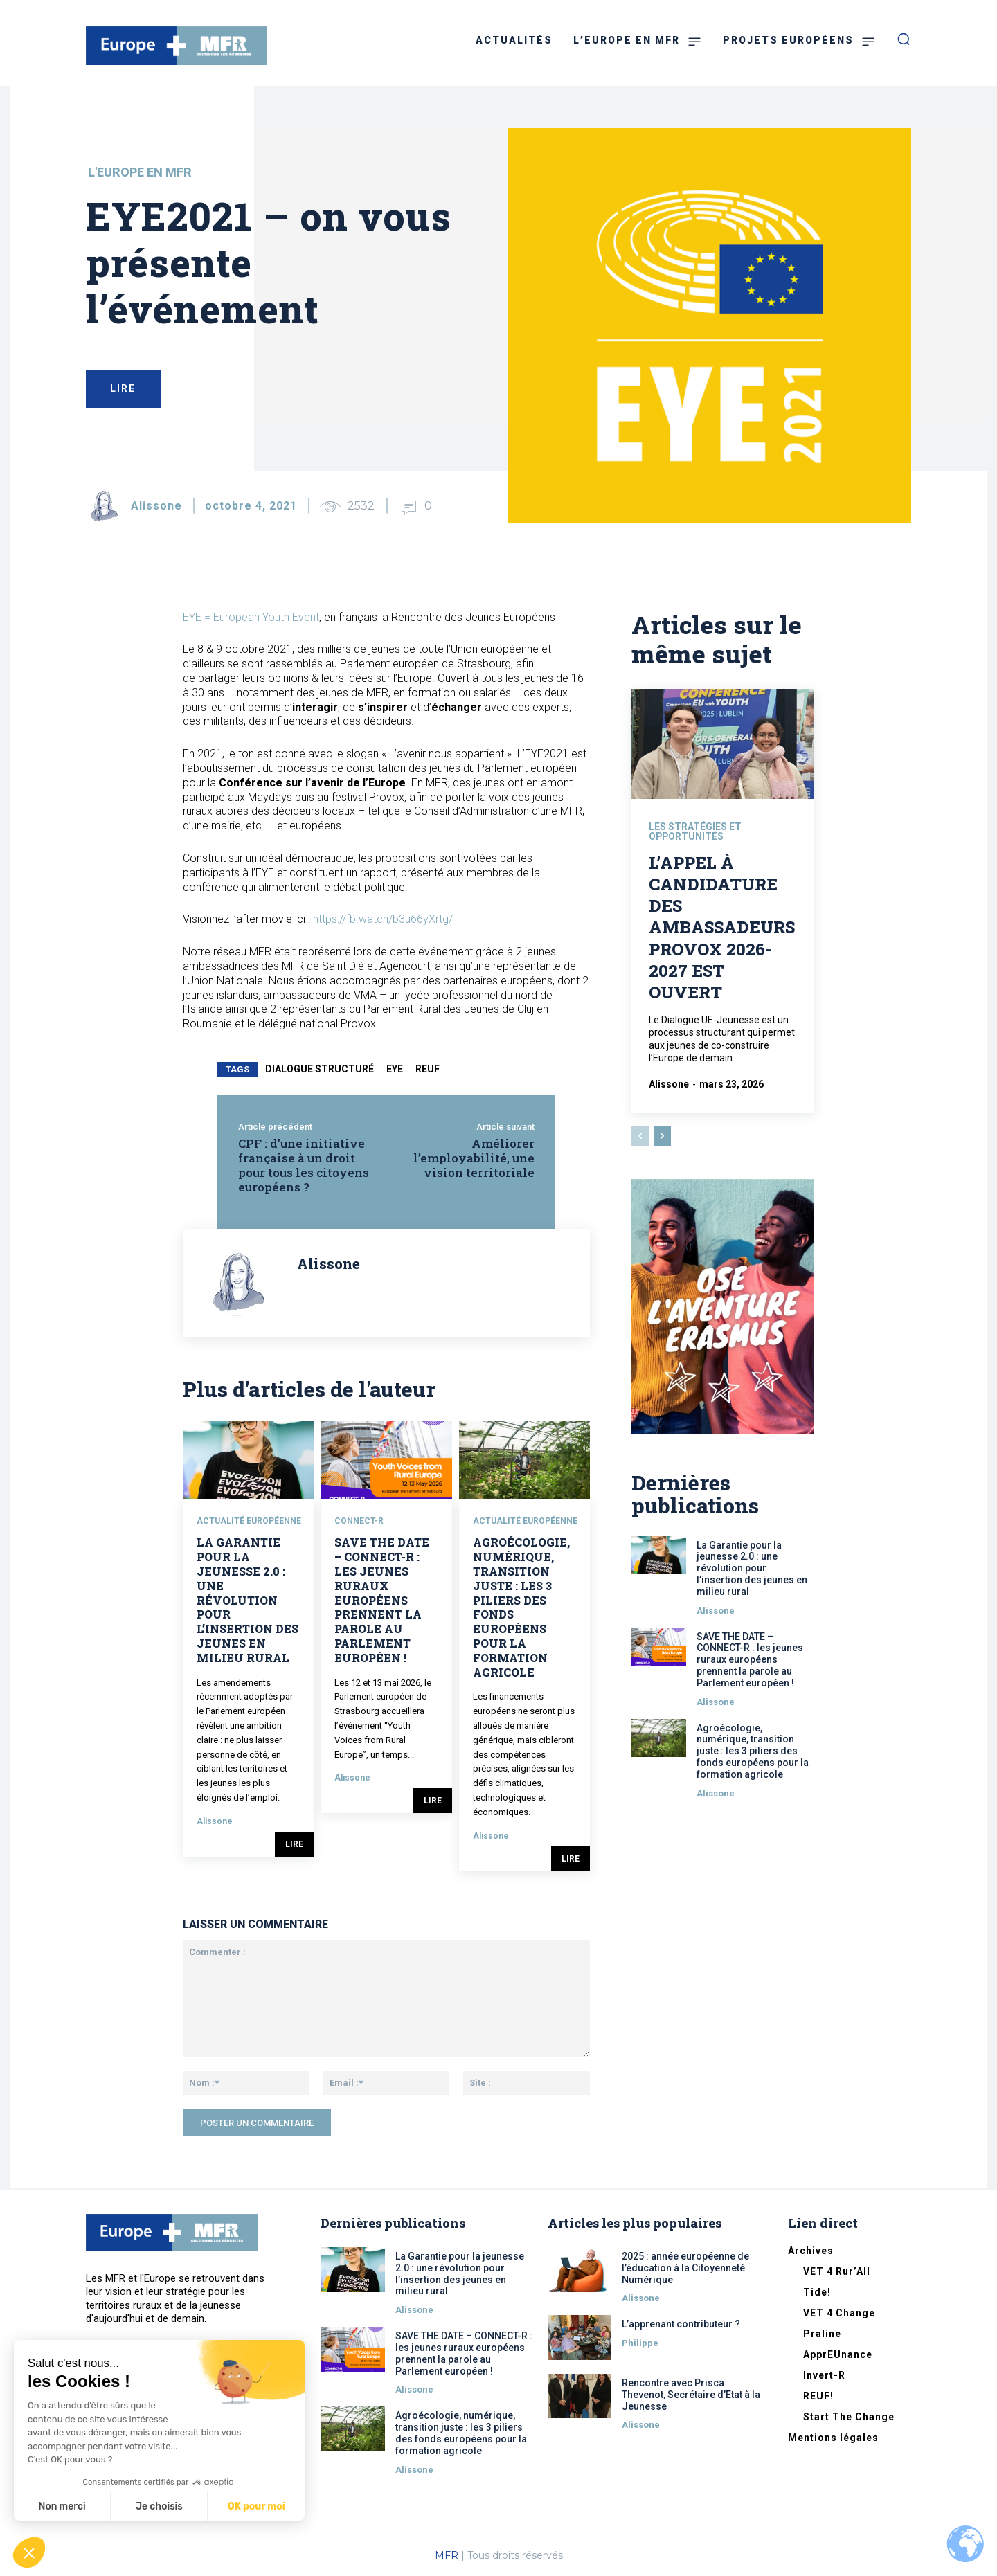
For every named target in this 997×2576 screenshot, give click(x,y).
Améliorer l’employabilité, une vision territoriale (474, 1157)
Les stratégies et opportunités (695, 833)
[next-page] (662, 1136)
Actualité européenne (249, 1521)
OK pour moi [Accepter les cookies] (256, 2506)
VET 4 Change (839, 2312)
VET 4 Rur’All (836, 2271)
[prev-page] (640, 1136)
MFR (446, 2555)
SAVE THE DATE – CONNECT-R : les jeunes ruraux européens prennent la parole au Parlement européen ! (381, 1599)
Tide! (817, 2292)
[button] (29, 2552)
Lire (294, 1844)
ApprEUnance (837, 2354)
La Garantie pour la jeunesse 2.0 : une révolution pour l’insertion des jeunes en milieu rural (247, 1599)
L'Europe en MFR (140, 172)
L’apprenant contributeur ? (681, 2324)
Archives (811, 2250)
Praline (822, 2333)
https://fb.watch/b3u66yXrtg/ (383, 919)
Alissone (156, 505)
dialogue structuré (319, 1068)
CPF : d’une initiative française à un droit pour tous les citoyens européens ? (303, 1165)
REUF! (818, 2396)
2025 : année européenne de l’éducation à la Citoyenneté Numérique (685, 2268)
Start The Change (849, 2416)
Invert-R (824, 2375)
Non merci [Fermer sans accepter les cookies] (61, 2506)
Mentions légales (833, 2437)
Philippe (640, 2343)
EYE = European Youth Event (251, 617)
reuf (427, 1068)
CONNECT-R (359, 1521)
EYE (394, 1068)
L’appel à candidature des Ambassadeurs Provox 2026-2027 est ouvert (722, 928)
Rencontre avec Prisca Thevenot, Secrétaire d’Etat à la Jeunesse (691, 2394)
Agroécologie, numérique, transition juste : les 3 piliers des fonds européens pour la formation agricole (521, 1607)
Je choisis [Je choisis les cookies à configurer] (159, 2506)
